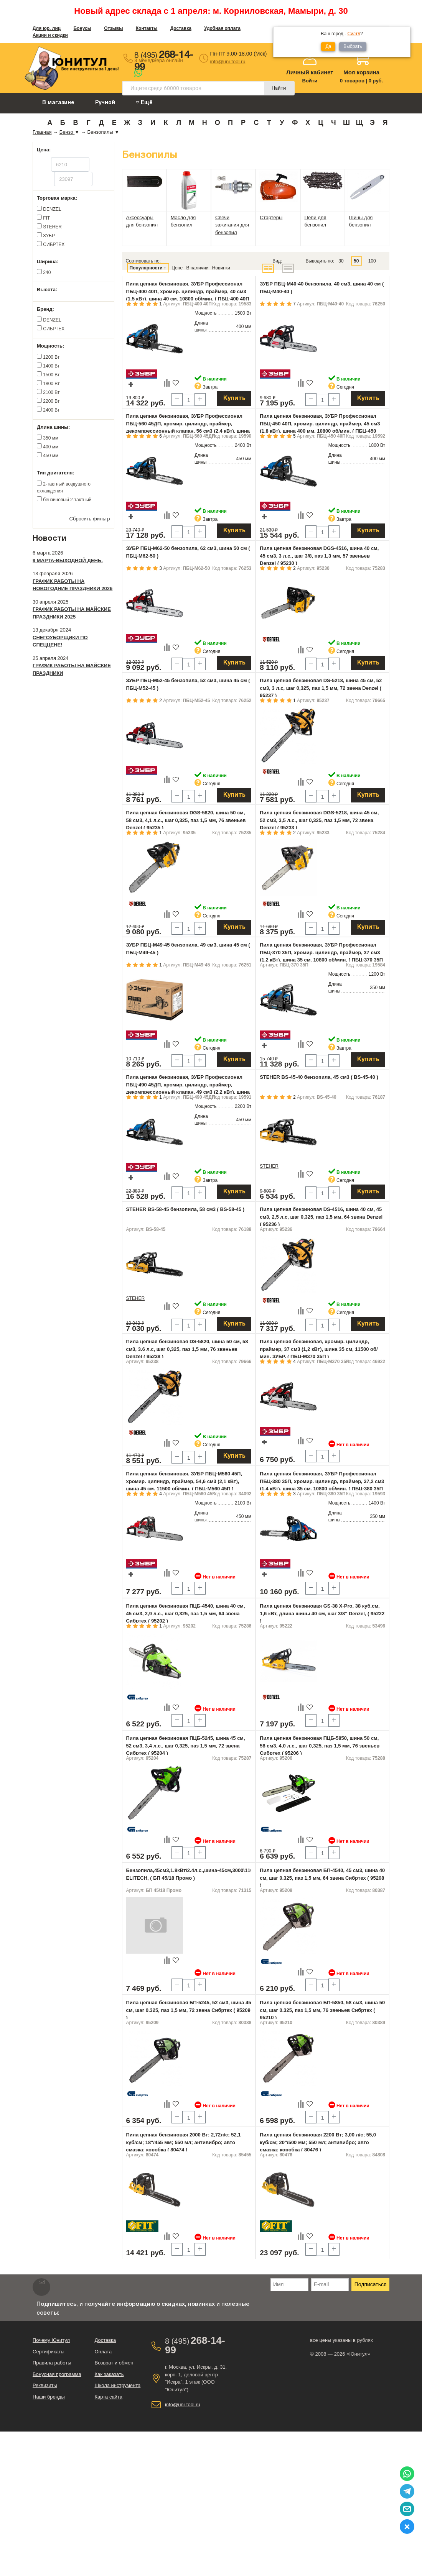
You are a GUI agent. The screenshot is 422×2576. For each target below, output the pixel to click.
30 (340, 261)
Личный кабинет (309, 72)
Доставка (180, 28)
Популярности (146, 268)
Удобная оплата (222, 28)
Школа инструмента (117, 2385)
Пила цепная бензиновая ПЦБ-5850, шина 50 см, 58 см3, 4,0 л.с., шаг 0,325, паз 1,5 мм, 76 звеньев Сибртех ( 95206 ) (319, 1745)
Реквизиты (45, 2385)
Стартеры (271, 217)
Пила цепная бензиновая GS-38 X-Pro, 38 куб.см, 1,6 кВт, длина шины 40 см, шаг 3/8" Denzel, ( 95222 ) (322, 1613)
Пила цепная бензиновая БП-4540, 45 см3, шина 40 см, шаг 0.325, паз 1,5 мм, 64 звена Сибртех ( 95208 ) (322, 1877)
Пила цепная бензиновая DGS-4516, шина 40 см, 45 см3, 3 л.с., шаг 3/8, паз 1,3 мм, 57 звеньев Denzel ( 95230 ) (319, 555)
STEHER (269, 1166)
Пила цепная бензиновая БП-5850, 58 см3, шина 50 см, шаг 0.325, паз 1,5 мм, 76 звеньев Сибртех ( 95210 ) (322, 2010)
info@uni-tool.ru (228, 61)
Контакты (147, 28)
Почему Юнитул (51, 2340)
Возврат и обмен (113, 2363)
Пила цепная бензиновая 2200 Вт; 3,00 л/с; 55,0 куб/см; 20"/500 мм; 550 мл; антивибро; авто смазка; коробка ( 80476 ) (318, 2142)
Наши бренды (49, 2397)
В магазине (58, 102)
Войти (310, 81)
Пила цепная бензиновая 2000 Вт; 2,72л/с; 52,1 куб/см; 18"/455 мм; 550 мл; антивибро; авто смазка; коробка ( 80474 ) (183, 2142)
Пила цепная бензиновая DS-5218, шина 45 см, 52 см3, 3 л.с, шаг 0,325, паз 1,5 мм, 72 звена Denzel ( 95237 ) (321, 688)
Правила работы (52, 2363)
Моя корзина (361, 72)
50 (356, 261)
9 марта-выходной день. (68, 560)
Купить (234, 398)
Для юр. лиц (47, 28)
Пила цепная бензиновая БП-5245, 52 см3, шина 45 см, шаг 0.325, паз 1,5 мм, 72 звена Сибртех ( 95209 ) (188, 2010)
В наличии (197, 268)
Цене (177, 268)
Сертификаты (48, 2351)
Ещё (144, 102)
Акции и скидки (50, 35)
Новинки (221, 268)
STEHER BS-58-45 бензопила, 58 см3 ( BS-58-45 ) (185, 1209)
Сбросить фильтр (89, 519)
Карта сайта (108, 2397)
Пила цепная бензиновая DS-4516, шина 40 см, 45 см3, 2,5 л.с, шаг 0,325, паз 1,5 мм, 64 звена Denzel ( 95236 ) (321, 1216)
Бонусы (82, 28)
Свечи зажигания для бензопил (232, 225)
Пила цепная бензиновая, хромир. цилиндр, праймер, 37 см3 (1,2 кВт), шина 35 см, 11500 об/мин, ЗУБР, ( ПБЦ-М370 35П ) (318, 1349)
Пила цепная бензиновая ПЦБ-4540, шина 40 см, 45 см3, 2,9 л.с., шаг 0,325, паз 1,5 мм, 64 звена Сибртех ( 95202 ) (185, 1613)
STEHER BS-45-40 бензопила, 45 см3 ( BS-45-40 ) (319, 1077)
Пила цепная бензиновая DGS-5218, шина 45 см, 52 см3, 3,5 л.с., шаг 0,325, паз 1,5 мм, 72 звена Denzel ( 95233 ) (319, 820)
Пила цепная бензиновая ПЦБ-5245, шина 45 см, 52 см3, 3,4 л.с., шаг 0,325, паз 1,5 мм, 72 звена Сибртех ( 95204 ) (185, 1745)
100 (372, 261)
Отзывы (113, 28)
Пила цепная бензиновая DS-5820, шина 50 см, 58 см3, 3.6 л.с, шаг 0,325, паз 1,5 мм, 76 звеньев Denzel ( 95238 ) (187, 1349)
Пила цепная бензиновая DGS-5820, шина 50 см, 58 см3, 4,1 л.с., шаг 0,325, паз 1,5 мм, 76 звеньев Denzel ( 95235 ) (186, 820)
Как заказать (109, 2374)
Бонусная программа (57, 2374)
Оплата (103, 2351)
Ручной (105, 102)
